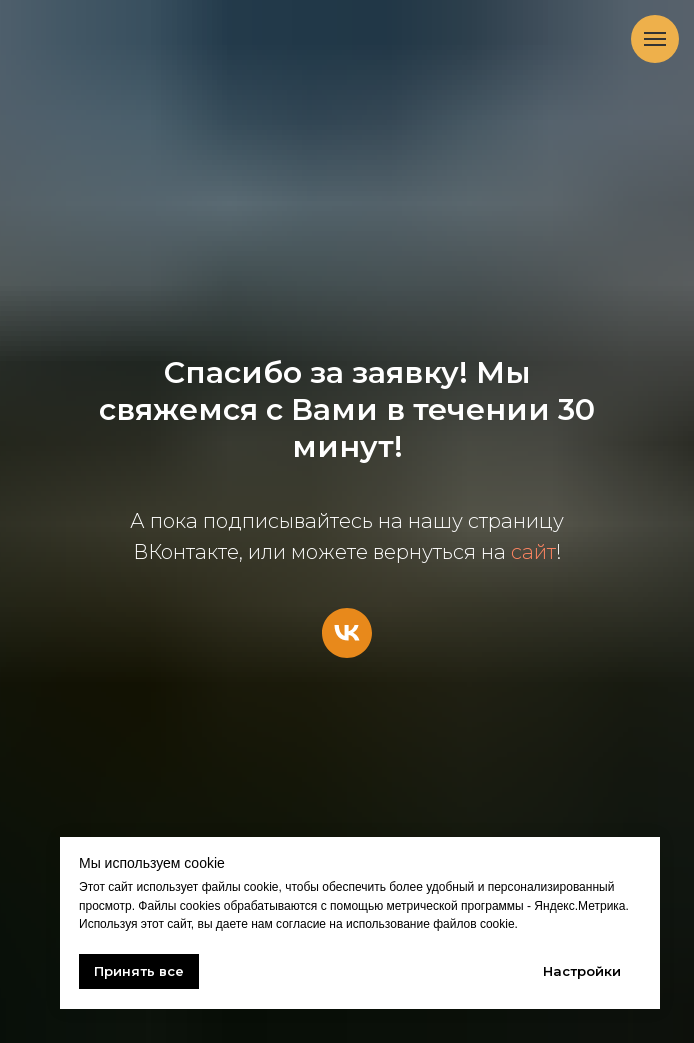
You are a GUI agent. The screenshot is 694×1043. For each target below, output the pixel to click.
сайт (533, 552)
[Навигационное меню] (655, 39)
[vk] (347, 633)
